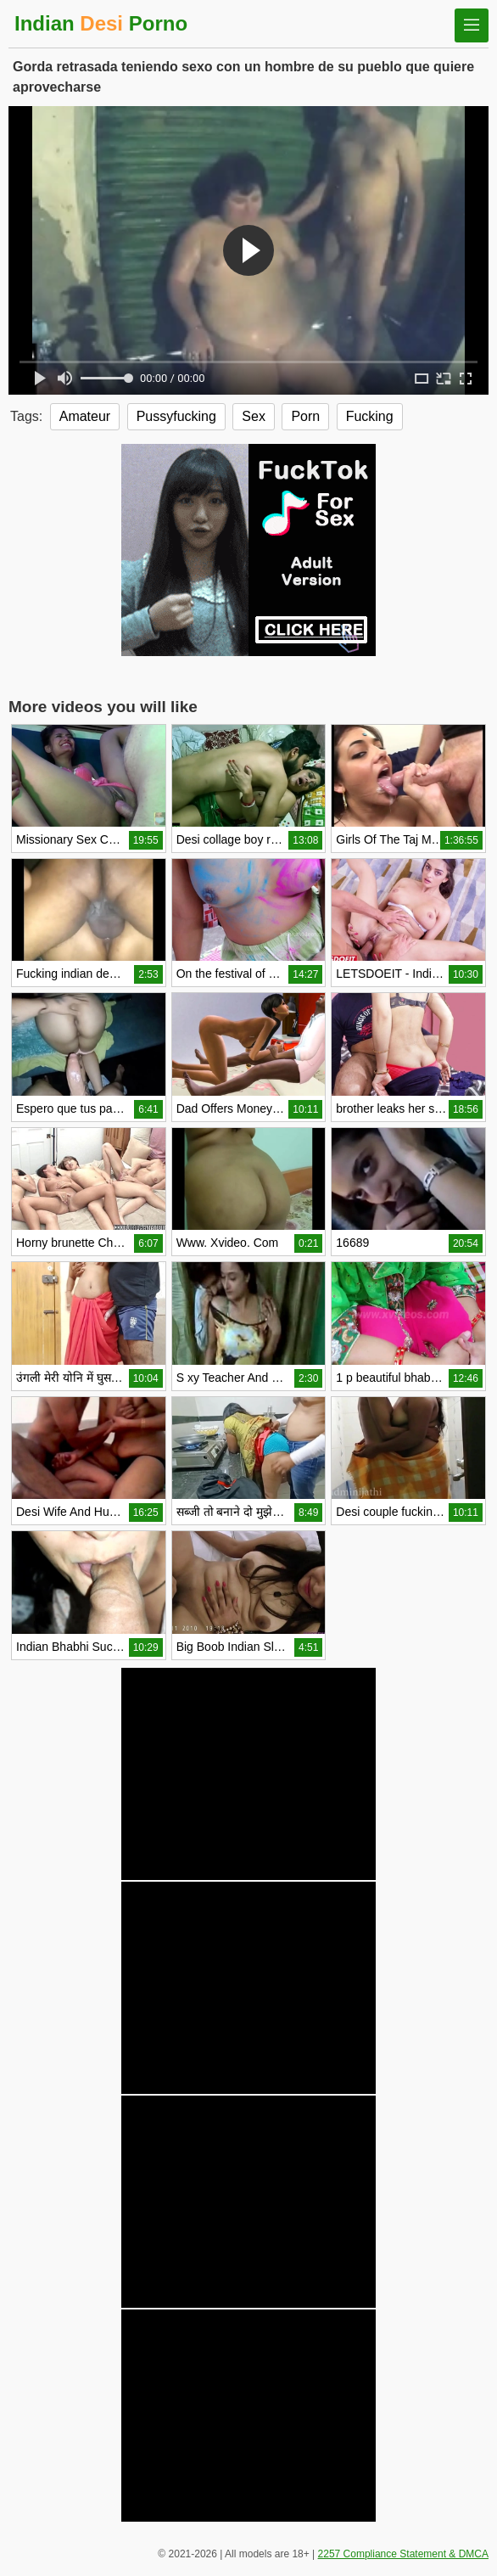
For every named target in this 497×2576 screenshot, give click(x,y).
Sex (253, 416)
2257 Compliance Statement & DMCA (403, 2554)
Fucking (370, 416)
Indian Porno (100, 23)
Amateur (84, 416)
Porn (305, 416)
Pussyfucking (176, 416)
